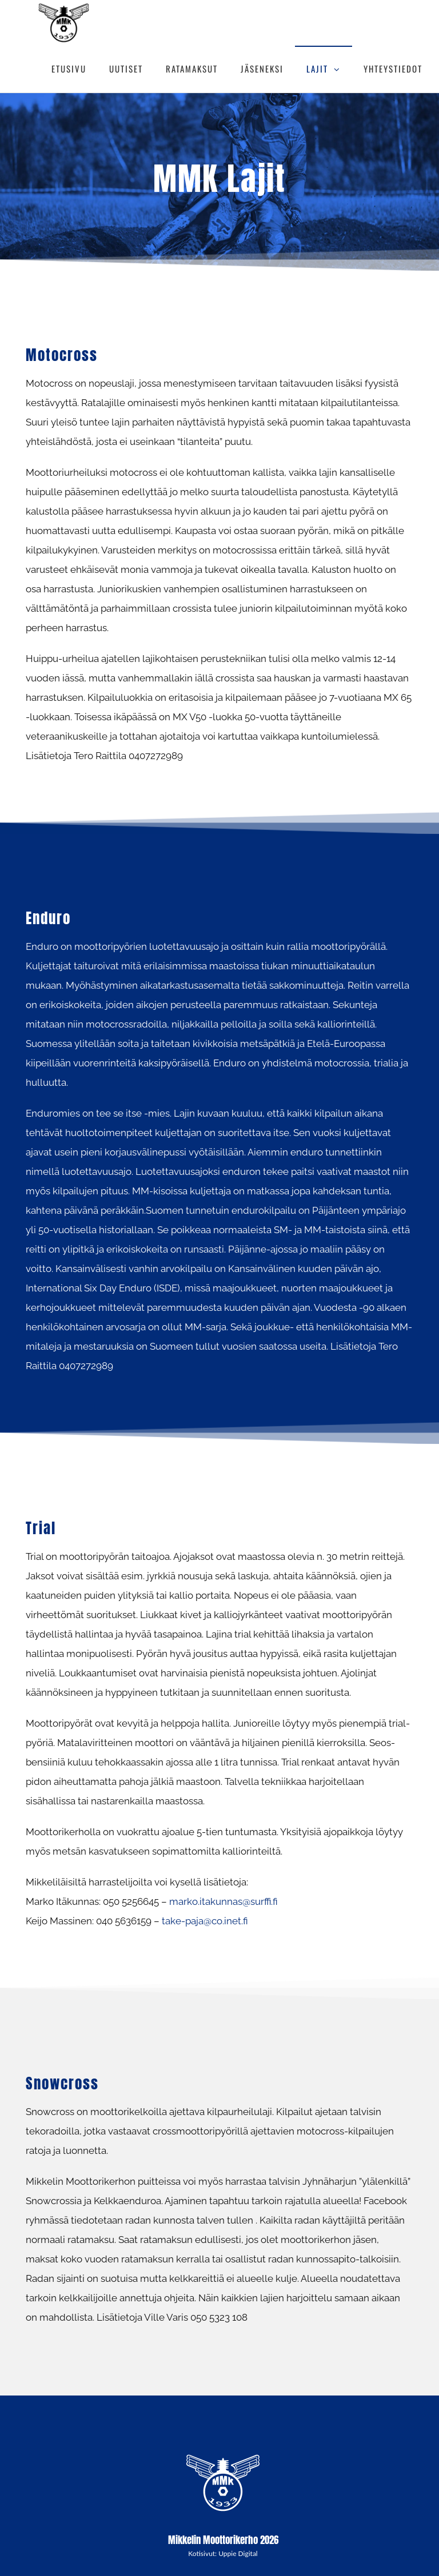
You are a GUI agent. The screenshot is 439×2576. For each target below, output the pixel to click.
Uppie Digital (238, 2553)
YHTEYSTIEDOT (393, 68)
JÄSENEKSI (262, 68)
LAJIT (317, 68)
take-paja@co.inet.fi (205, 1921)
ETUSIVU (68, 68)
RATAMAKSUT (192, 68)
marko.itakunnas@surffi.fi (223, 1901)
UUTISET (126, 68)
